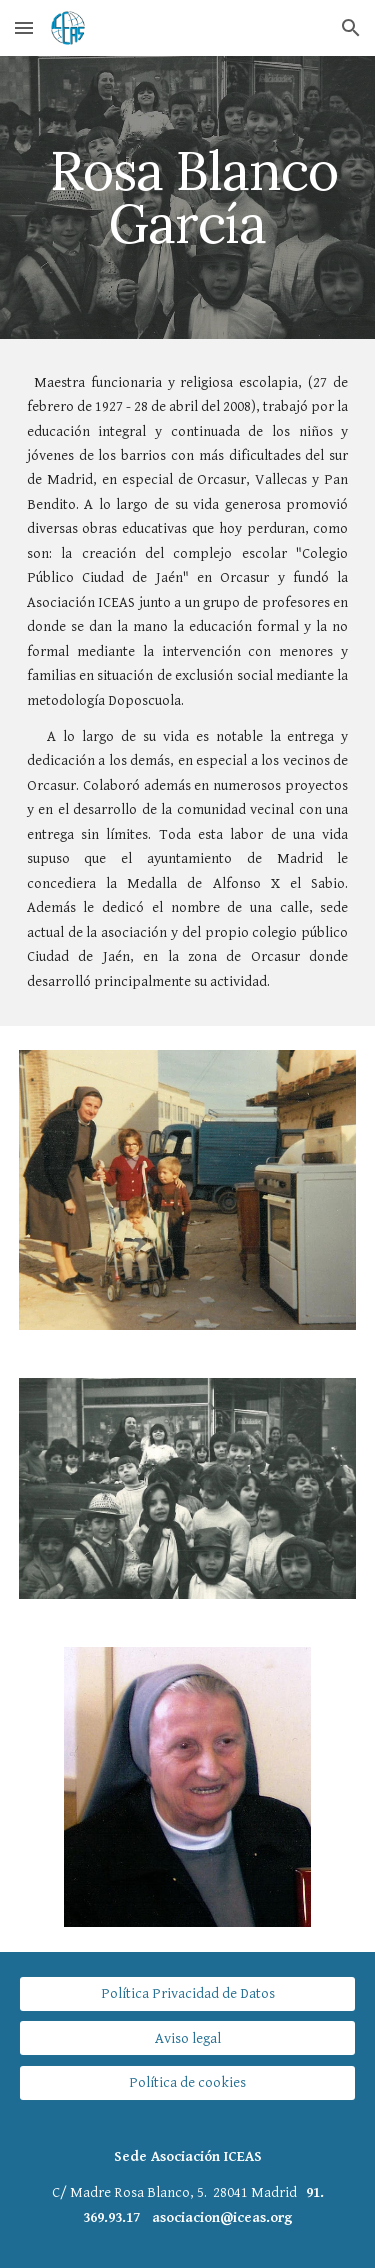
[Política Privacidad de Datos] (188, 1994)
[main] (188, 197)
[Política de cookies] (188, 2082)
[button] (24, 27)
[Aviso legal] (188, 2038)
